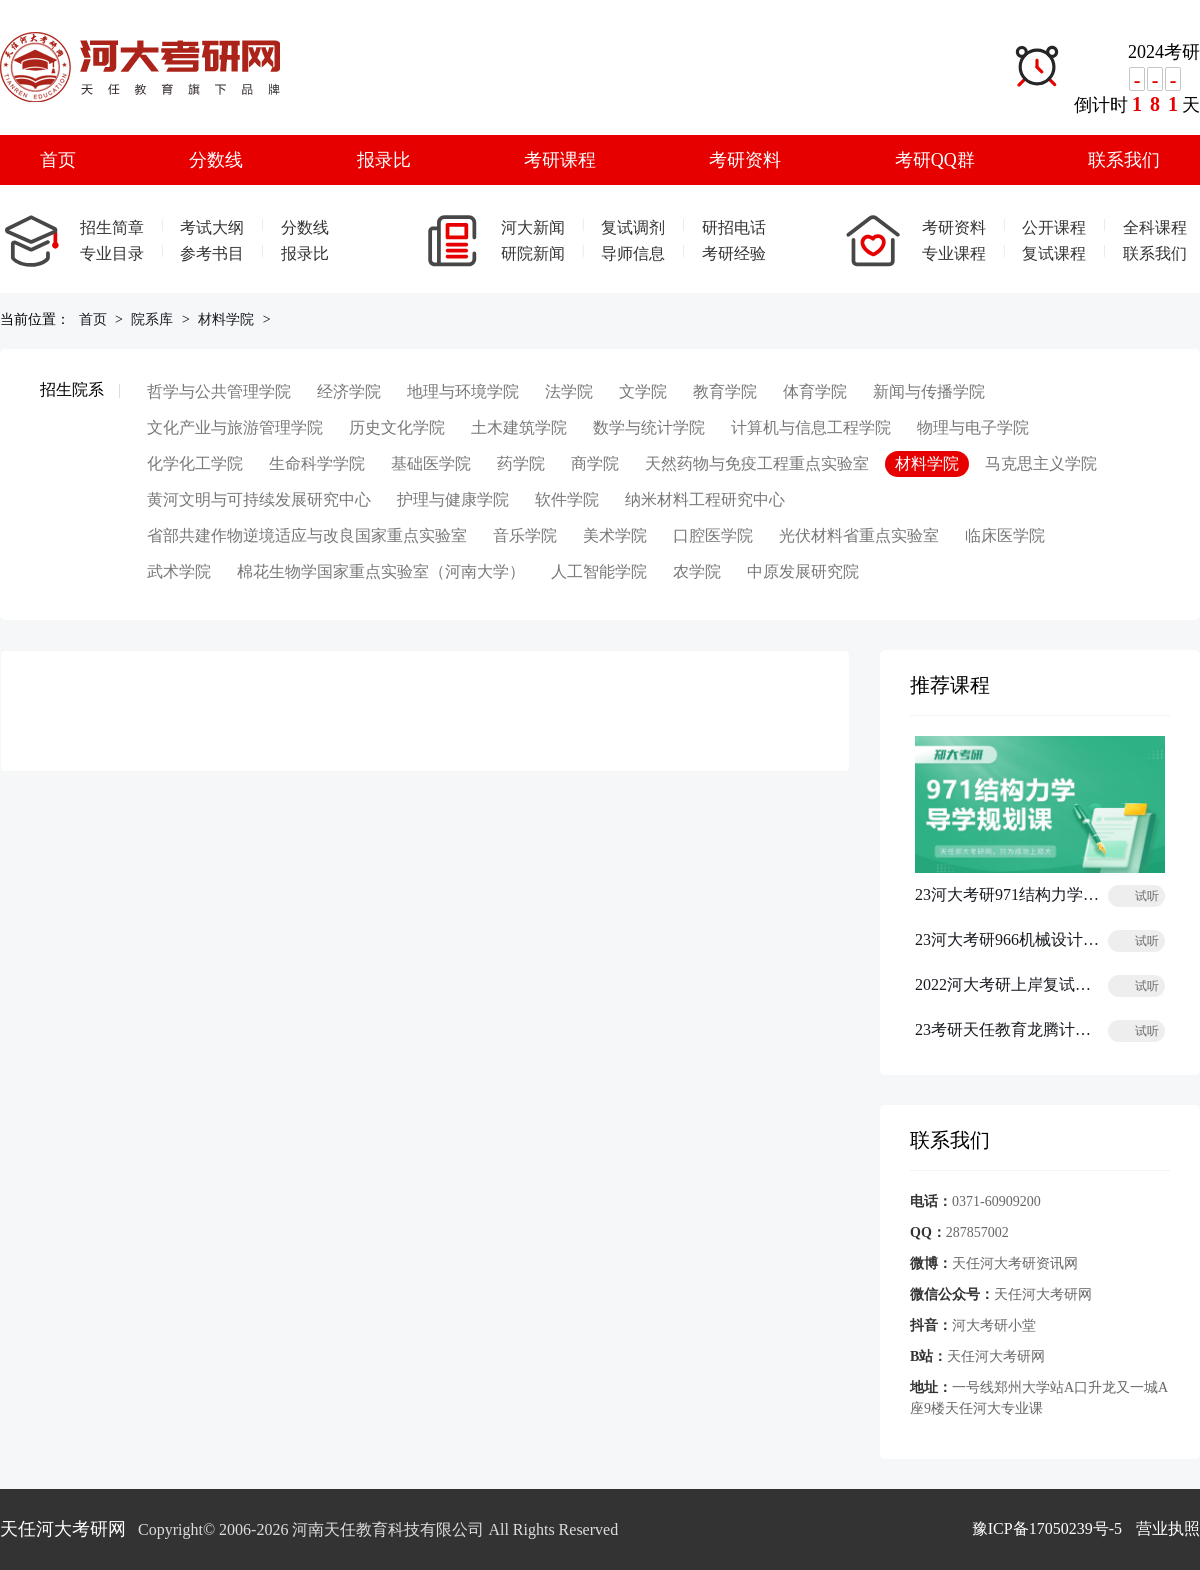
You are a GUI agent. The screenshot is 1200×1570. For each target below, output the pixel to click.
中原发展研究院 (803, 571)
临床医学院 (1005, 535)
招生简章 (112, 227)
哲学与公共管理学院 (219, 391)
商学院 (595, 463)
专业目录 (112, 253)
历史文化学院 (397, 427)
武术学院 (179, 571)
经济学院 (349, 391)
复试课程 (1054, 253)
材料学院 (226, 319)
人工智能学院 (599, 571)
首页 (58, 160)
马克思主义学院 (1041, 463)
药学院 (521, 463)
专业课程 (954, 253)
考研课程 (560, 160)
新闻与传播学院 (929, 391)
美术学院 (615, 535)
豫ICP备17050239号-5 (1047, 1528)
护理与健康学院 (453, 499)
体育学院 (815, 391)
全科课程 (1155, 227)
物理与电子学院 (973, 427)
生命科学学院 (317, 463)
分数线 (216, 160)
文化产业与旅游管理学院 (235, 427)
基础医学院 (431, 463)
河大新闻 (533, 227)
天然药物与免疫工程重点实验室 (757, 463)
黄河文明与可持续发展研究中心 (259, 499)
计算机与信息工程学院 (811, 427)
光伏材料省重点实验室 (859, 535)
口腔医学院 (713, 535)
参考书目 (212, 253)
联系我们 (1124, 160)
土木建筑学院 (519, 427)
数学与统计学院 (649, 427)
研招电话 (734, 227)
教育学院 (725, 391)
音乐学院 (525, 535)
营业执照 (1168, 1528)
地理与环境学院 (463, 391)
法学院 (569, 391)
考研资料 (745, 160)
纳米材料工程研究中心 (705, 499)
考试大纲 (212, 227)
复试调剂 (633, 227)
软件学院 (567, 499)
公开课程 (1054, 227)
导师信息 (633, 253)
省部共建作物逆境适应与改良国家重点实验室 (307, 535)
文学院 (643, 391)
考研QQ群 (935, 160)
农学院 (697, 571)
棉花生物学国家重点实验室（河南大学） (381, 571)
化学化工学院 (195, 463)
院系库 (152, 319)
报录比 (384, 160)
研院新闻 (533, 253)
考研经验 (734, 253)
